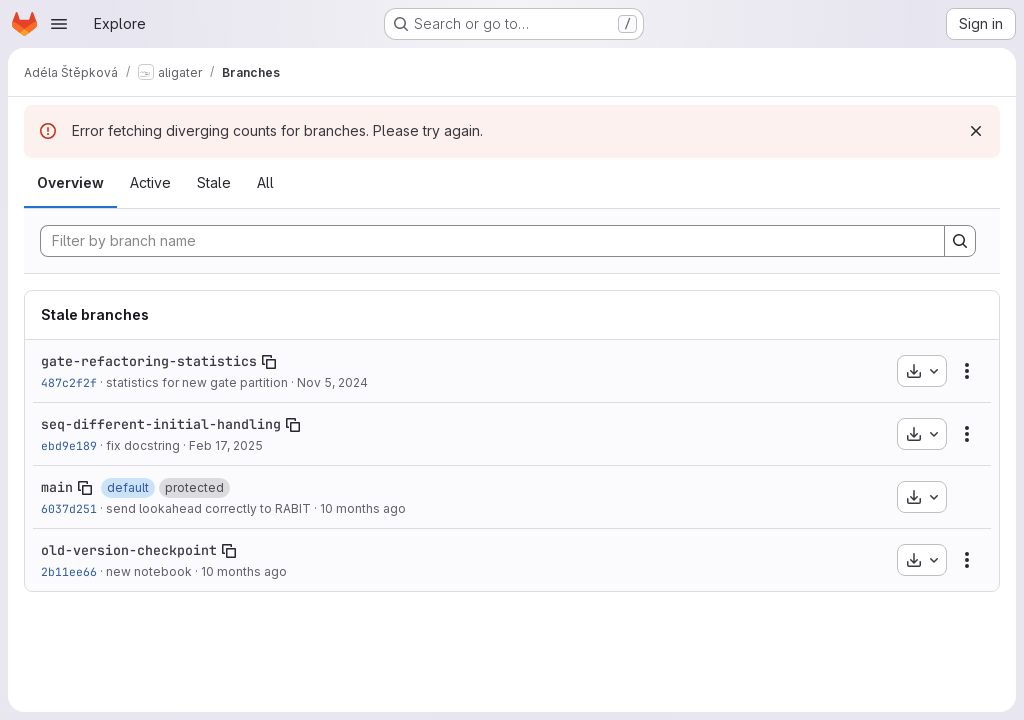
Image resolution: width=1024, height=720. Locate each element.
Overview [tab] (70, 182)
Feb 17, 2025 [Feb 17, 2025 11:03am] (226, 445)
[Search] (960, 241)
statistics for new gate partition (197, 382)
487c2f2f (69, 382)
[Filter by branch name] (492, 241)
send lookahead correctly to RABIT (208, 508)
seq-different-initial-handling (161, 424)
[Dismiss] (976, 131)
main (57, 487)
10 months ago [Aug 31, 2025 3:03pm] (363, 508)
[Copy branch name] (269, 362)
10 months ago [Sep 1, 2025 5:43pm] (244, 571)
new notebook (149, 571)
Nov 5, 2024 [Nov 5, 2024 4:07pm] (332, 382)
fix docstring (143, 445)
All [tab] (265, 182)
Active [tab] (150, 182)
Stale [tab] (214, 182)
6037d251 (69, 508)
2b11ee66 (69, 571)
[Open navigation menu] (59, 24)
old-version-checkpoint (129, 550)
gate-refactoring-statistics (149, 361)
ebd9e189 (69, 445)
